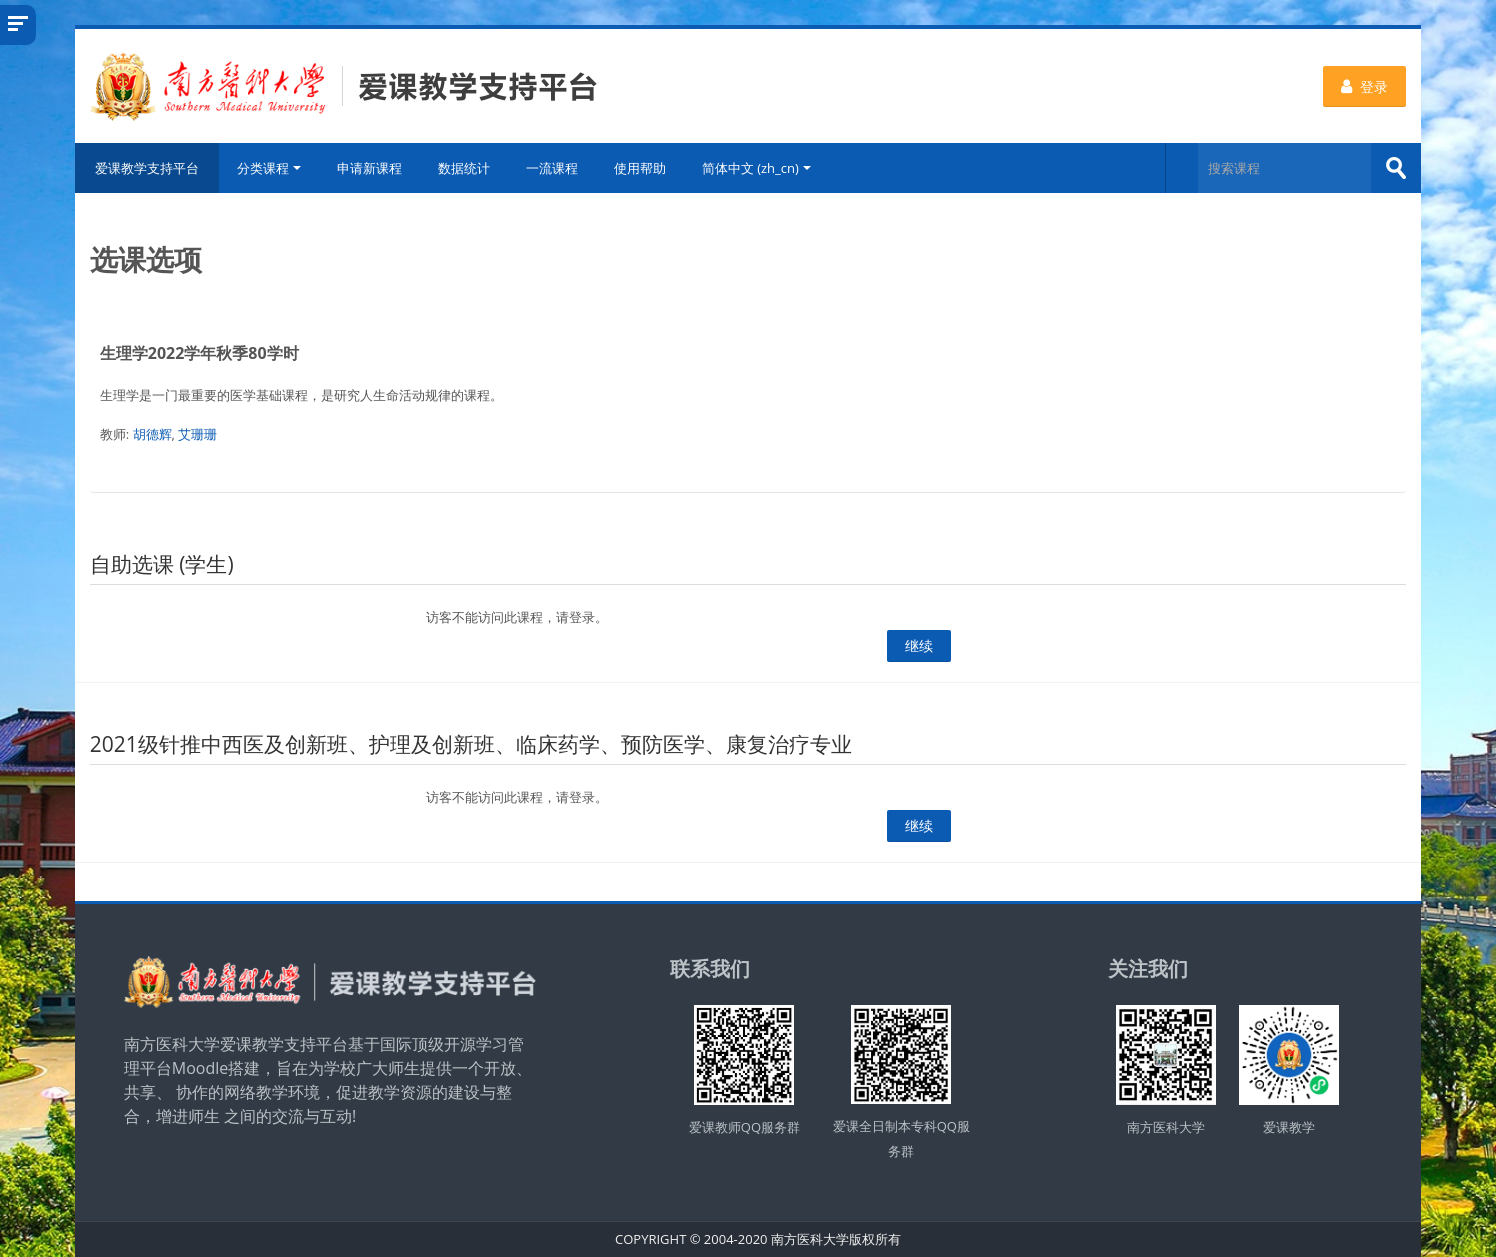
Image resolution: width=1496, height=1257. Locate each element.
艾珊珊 (197, 434)
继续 (919, 645)
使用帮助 (640, 168)
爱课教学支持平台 (147, 168)
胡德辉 (152, 434)
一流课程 (552, 168)
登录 (1364, 86)
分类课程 (269, 168)
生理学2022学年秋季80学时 (199, 353)
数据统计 (464, 168)
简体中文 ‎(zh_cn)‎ (756, 168)
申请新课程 (369, 168)
